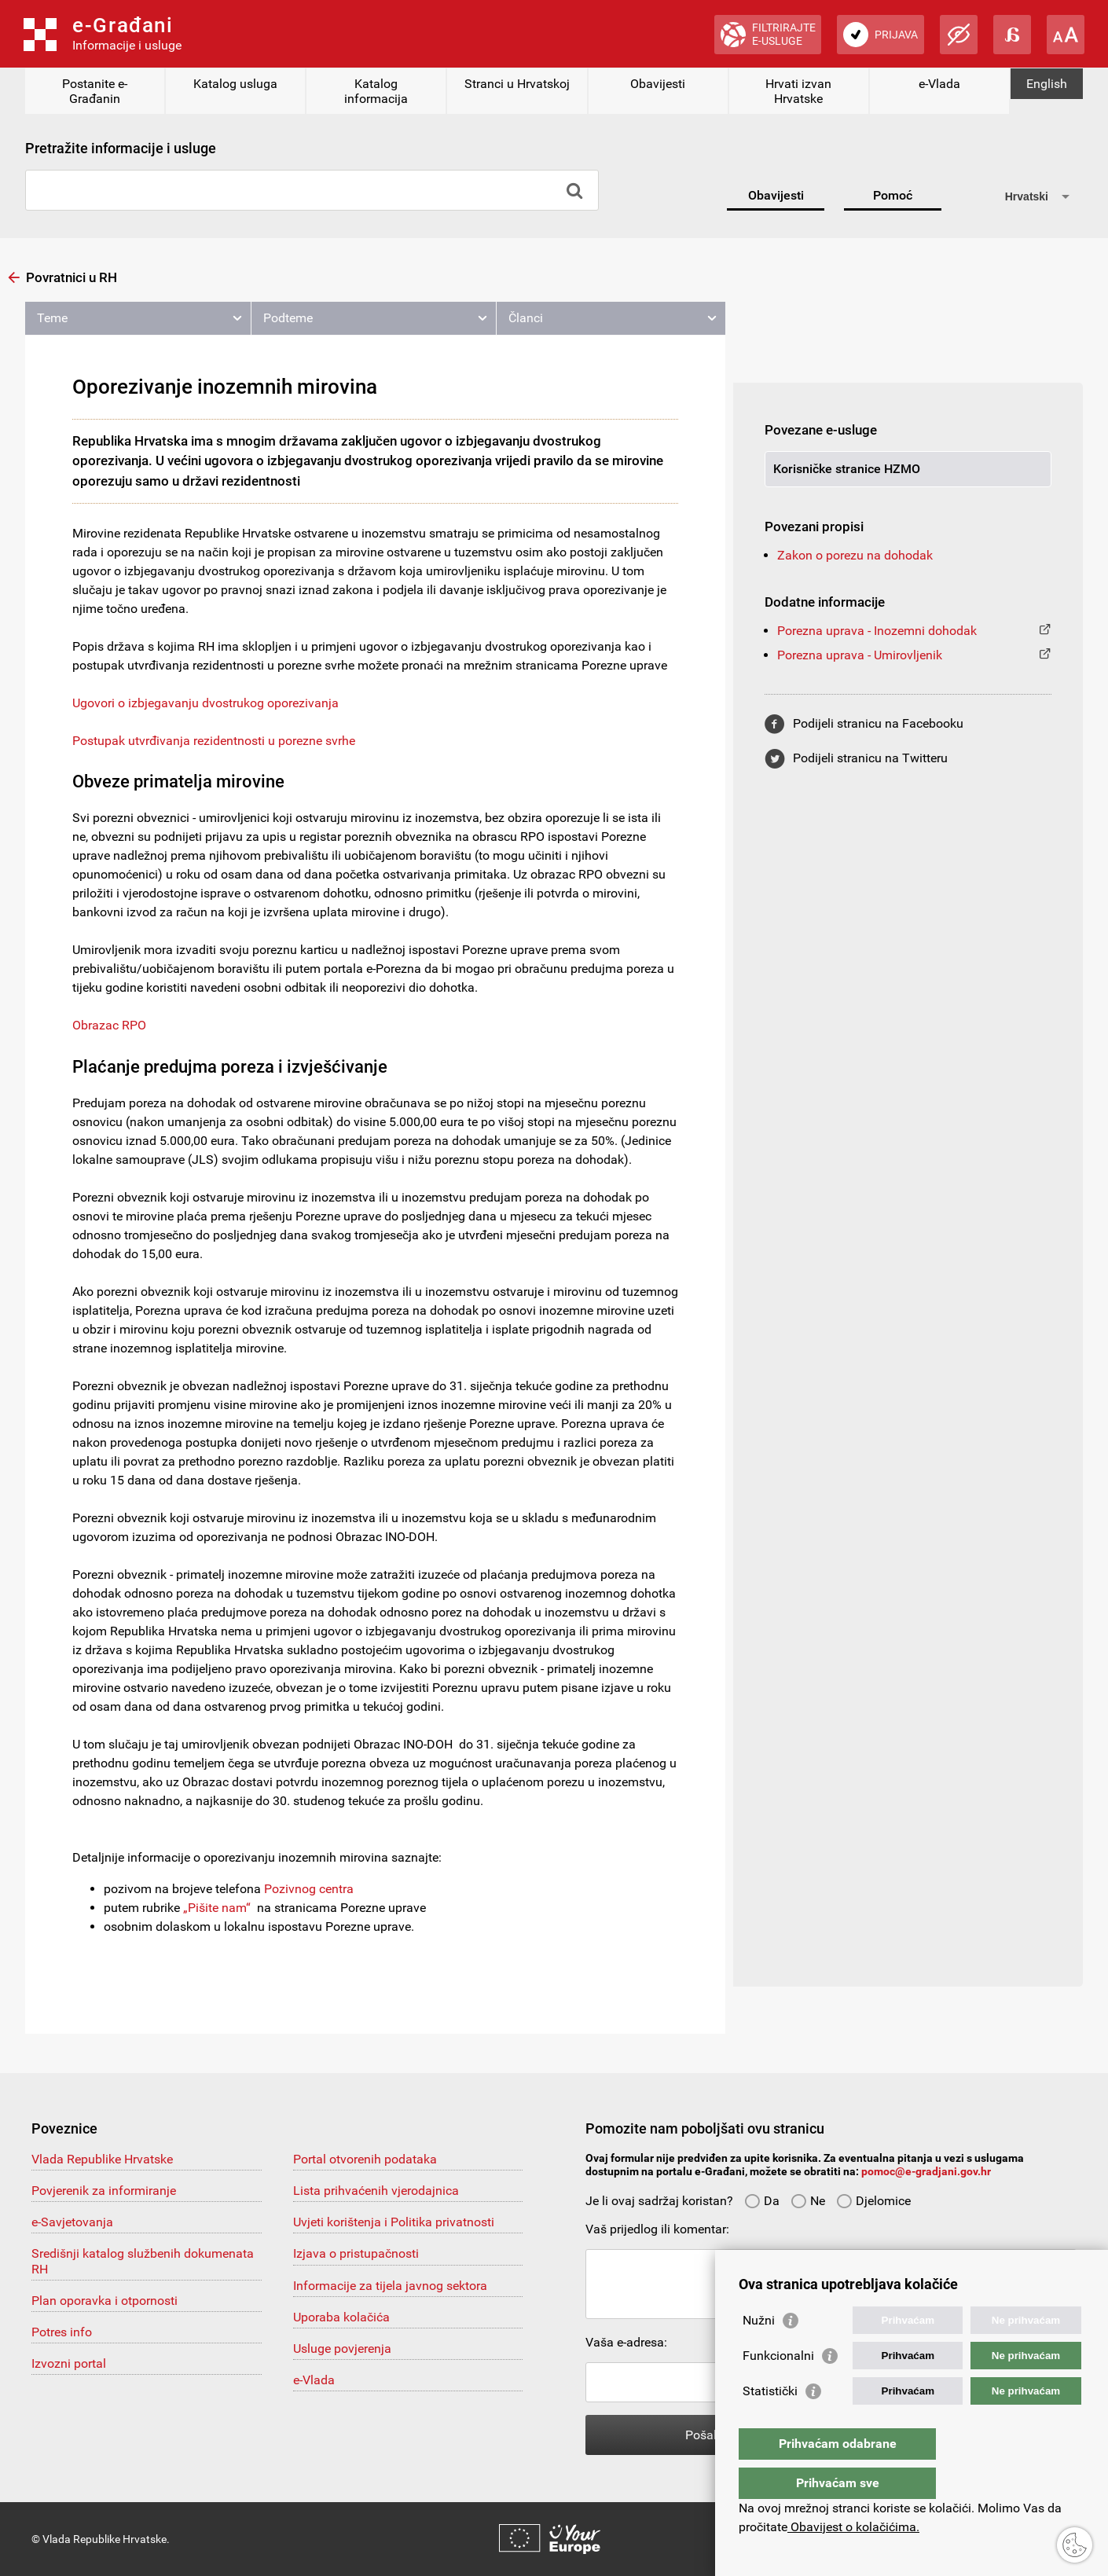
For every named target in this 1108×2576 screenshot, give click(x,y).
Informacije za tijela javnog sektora (390, 2285)
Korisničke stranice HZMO (846, 468)
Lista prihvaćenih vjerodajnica (376, 2190)
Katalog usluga (235, 83)
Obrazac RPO (109, 1025)
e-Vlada (939, 83)
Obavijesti (657, 83)
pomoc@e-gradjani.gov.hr (926, 2171)
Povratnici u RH (71, 277)
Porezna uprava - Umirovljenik (859, 655)
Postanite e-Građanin (94, 91)
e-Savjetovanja (72, 2222)
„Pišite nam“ (217, 1907)
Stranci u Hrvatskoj (517, 83)
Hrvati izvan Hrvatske (798, 91)
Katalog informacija (376, 91)
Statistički (770, 2422)
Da (762, 2200)
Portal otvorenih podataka (365, 2159)
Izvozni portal (68, 2363)
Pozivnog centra (309, 1888)
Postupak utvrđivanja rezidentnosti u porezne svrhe (213, 740)
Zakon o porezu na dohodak (855, 555)
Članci (525, 317)
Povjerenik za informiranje (103, 2190)
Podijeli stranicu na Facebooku (878, 723)
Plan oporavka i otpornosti (104, 2300)
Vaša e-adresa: (626, 2342)
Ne (808, 2200)
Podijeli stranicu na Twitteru (870, 757)
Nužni (759, 2351)
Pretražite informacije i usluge (120, 148)
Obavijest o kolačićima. (853, 2526)
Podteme (288, 317)
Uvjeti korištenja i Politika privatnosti (393, 2222)
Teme (52, 317)
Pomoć (892, 195)
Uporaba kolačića (341, 2317)
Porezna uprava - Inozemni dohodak (877, 630)
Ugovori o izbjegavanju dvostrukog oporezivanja (205, 702)
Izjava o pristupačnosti (356, 2253)
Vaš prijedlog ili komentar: (657, 2229)
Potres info (61, 2332)
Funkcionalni (778, 2387)
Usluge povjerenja (342, 2348)
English (1046, 83)
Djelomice (873, 2200)
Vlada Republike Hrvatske (102, 2159)
